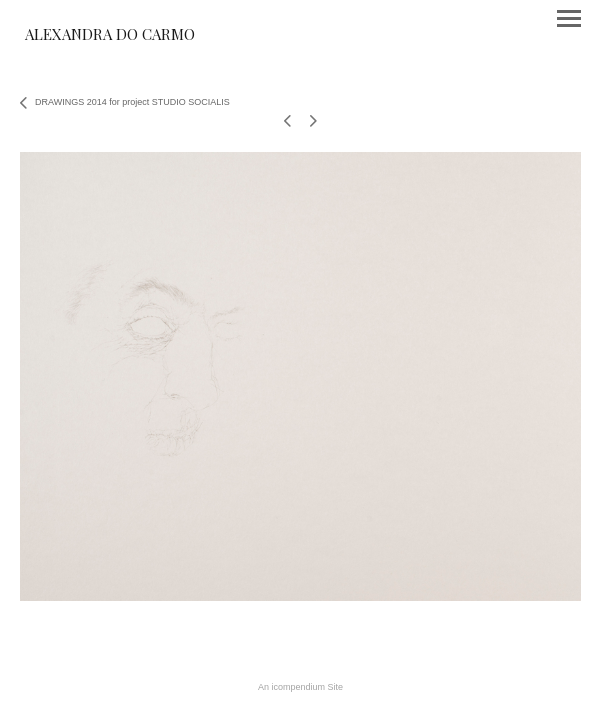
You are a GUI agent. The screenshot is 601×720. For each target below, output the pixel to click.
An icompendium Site (300, 687)
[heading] (110, 36)
